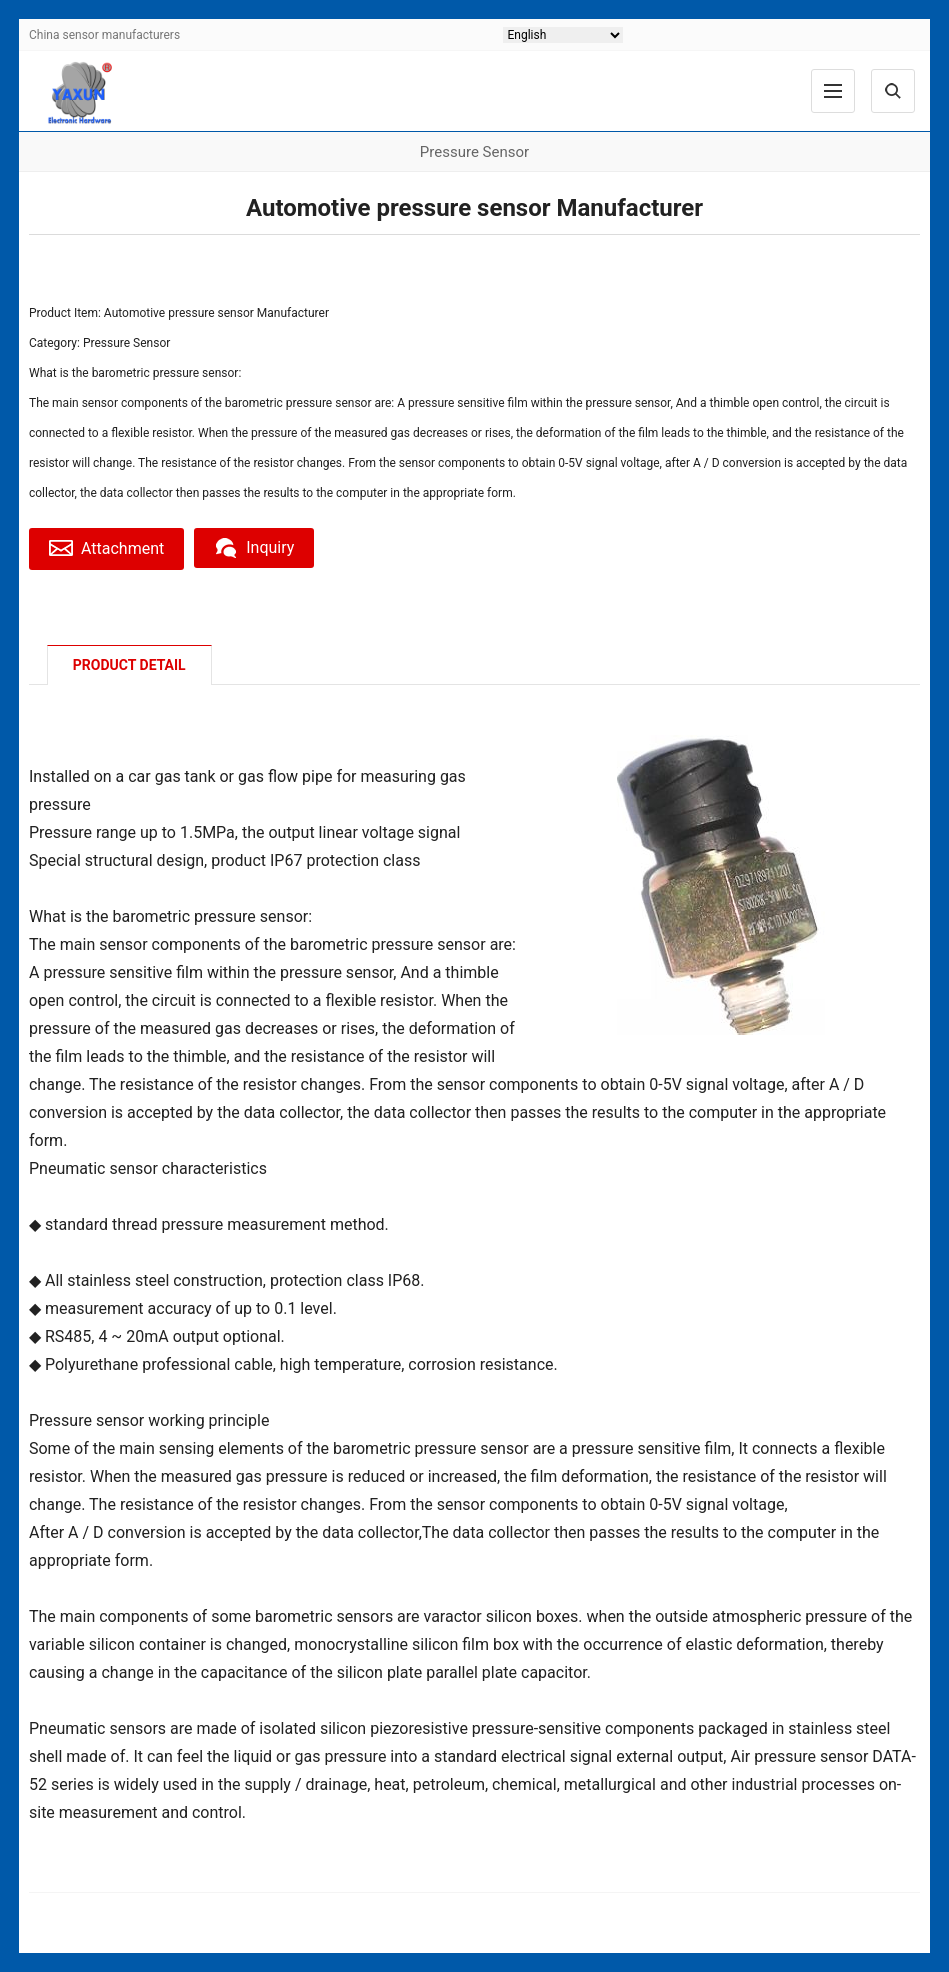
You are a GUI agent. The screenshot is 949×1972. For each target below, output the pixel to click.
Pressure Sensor (126, 343)
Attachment (106, 548)
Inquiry (254, 548)
